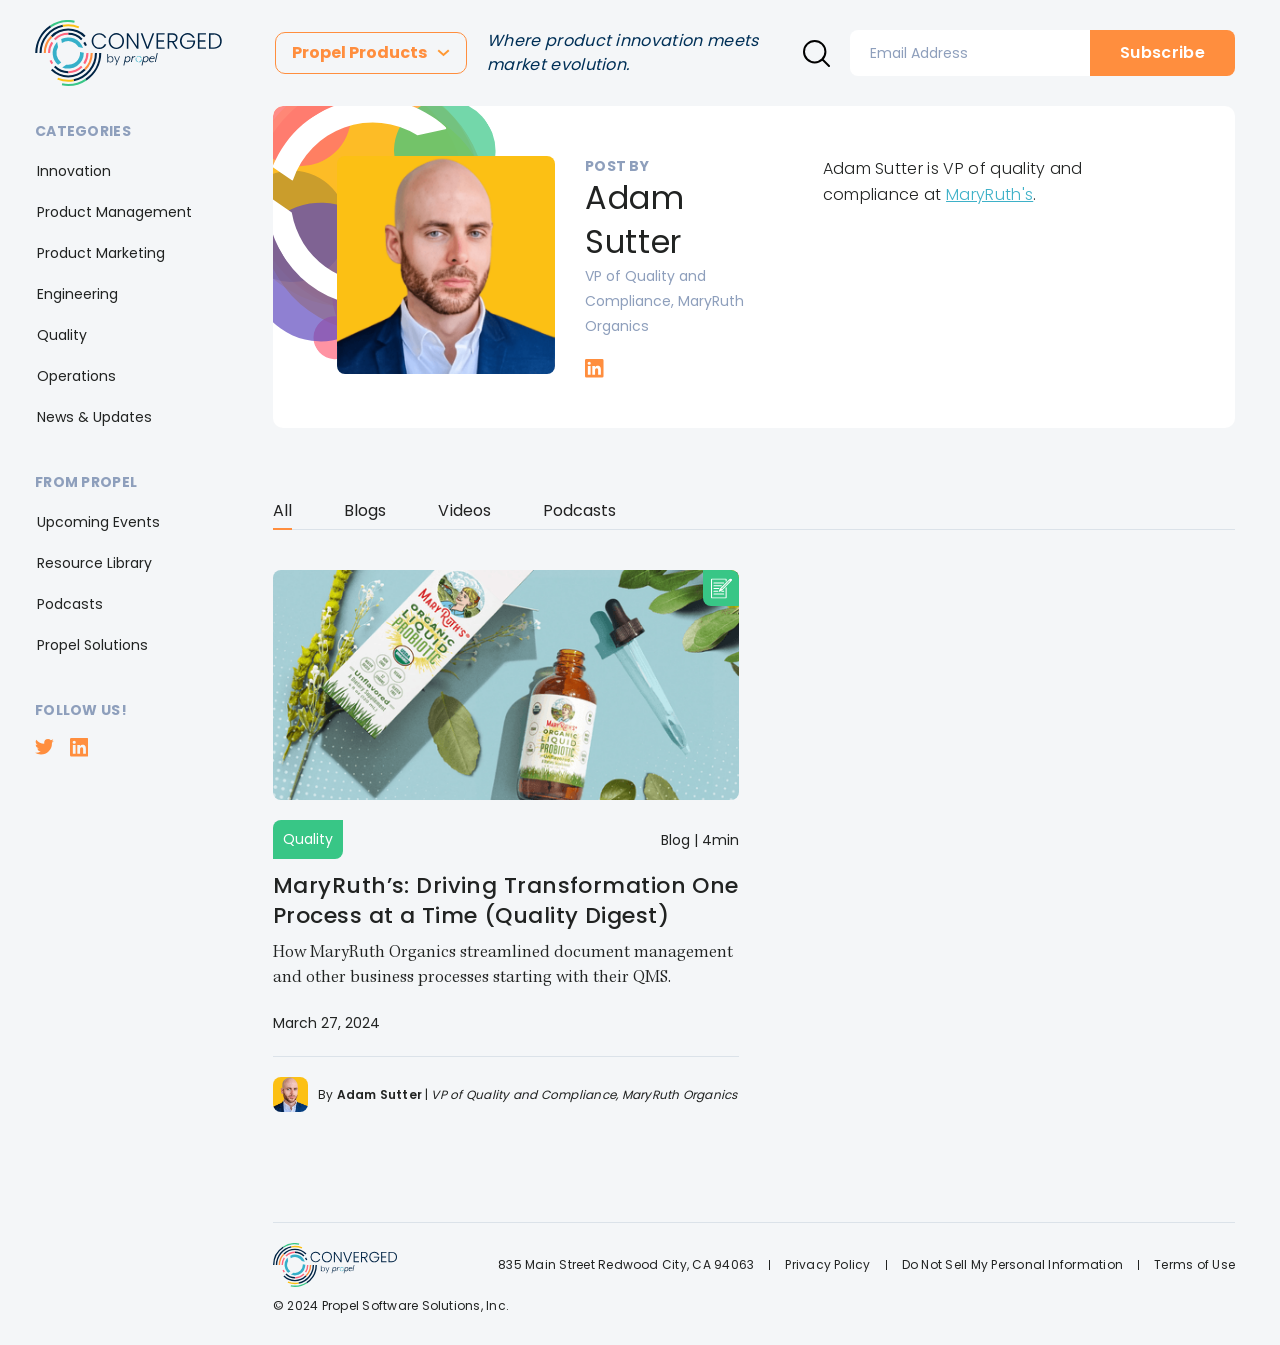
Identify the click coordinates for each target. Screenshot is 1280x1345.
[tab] (282, 514)
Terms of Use (1194, 1264)
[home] (128, 53)
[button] (371, 53)
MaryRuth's (989, 194)
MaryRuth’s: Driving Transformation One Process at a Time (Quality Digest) (506, 900)
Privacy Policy (827, 1264)
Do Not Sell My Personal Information (1012, 1264)
